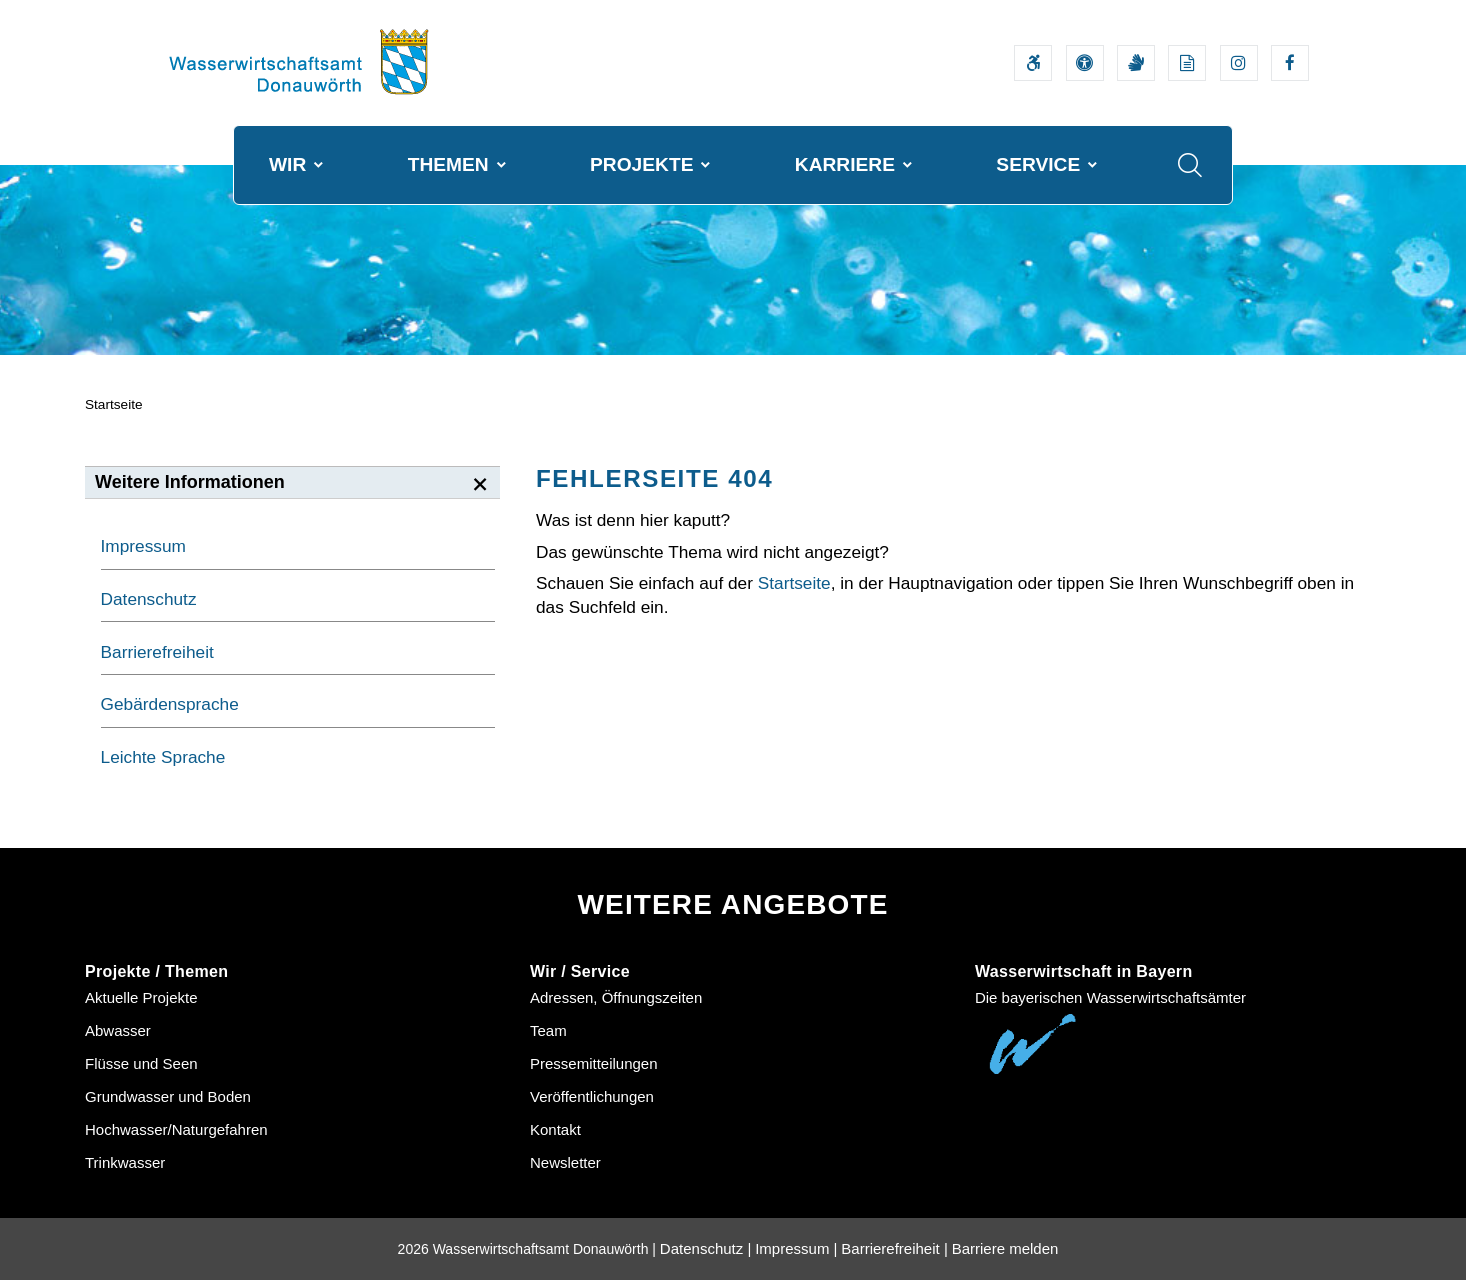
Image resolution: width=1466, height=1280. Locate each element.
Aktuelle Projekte (141, 997)
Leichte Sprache (163, 757)
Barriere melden (1005, 1248)
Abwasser (118, 1030)
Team (548, 1030)
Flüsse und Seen (141, 1063)
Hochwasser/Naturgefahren (176, 1129)
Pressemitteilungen (594, 1063)
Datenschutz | (705, 1248)
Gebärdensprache (170, 704)
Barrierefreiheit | (894, 1248)
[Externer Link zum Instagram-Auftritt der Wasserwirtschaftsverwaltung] (1239, 63)
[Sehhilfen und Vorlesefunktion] (1085, 63)
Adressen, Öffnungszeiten (616, 997)
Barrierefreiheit (157, 652)
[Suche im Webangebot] (1190, 165)
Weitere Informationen (190, 482)
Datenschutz (149, 599)
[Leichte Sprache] (1187, 63)
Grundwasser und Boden (168, 1096)
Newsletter (565, 1162)
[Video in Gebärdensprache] (1136, 63)
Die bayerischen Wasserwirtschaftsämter (1110, 997)
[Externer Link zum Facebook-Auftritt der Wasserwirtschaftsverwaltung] (1290, 63)
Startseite (114, 404)
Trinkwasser (125, 1162)
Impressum (143, 546)
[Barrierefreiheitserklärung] (1033, 63)
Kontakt (555, 1129)
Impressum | (796, 1248)
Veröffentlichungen (592, 1096)
